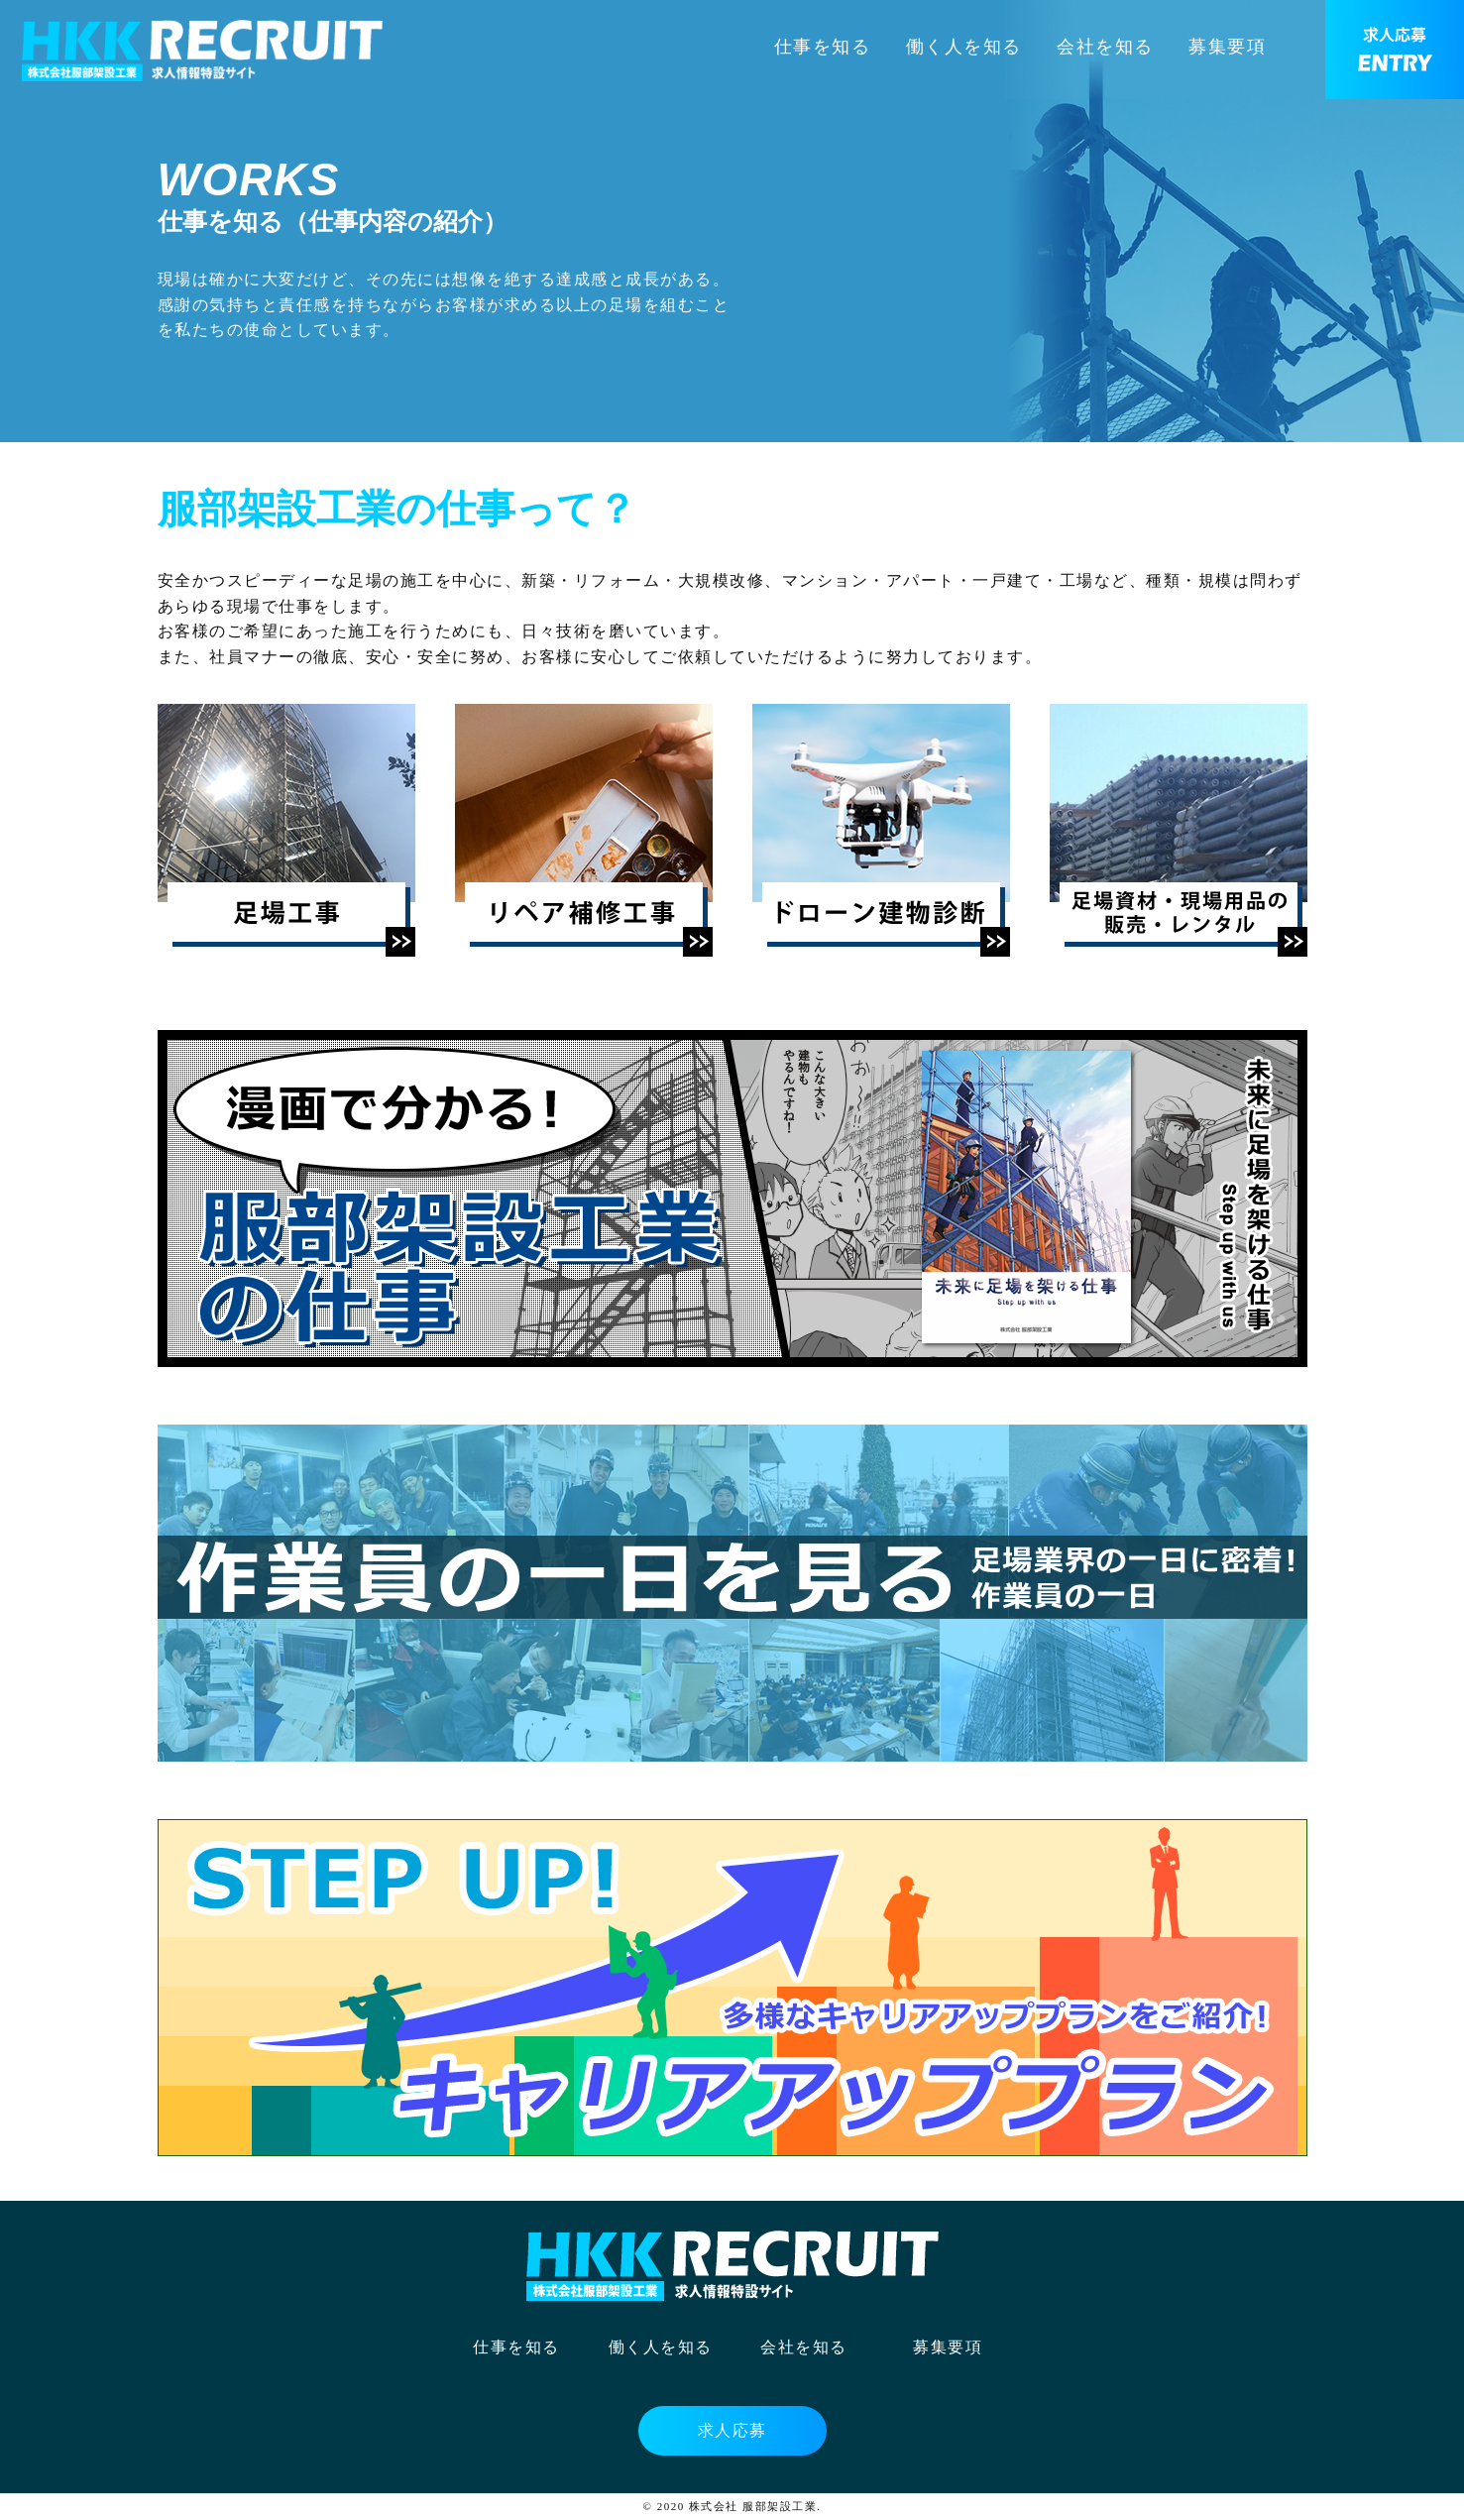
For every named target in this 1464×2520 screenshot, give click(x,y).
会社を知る (1105, 47)
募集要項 (1227, 47)
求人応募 (732, 2430)
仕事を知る (822, 47)
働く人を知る (964, 47)
